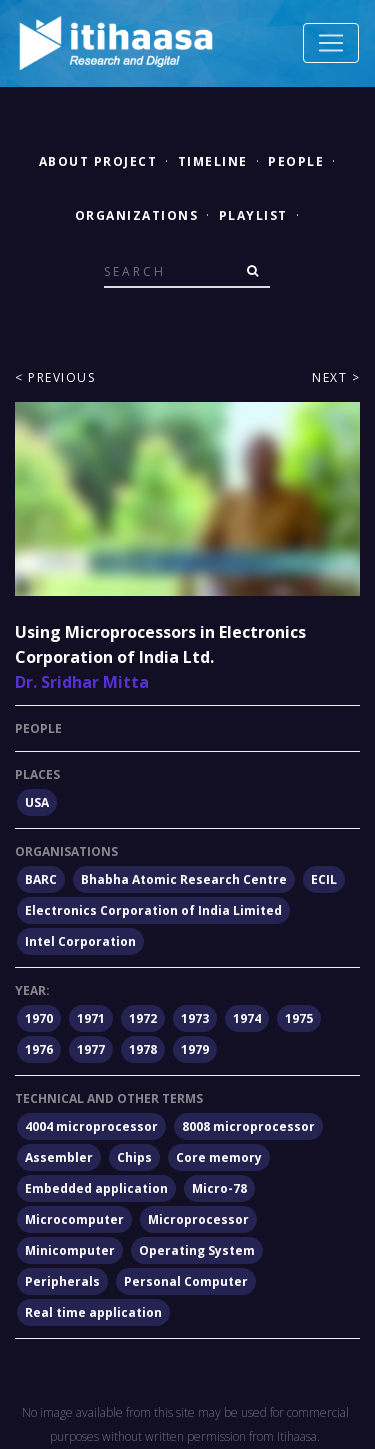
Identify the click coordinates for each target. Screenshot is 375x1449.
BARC (41, 879)
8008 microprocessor (248, 1126)
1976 (39, 1049)
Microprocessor (198, 1219)
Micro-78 (219, 1188)
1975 (299, 1018)
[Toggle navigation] (331, 43)
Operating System (197, 1250)
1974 (247, 1018)
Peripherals (62, 1281)
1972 (143, 1018)
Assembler (59, 1157)
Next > (336, 377)
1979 (195, 1049)
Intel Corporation (80, 941)
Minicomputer (70, 1250)
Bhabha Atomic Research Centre (184, 879)
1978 (143, 1049)
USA (37, 802)
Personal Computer (186, 1281)
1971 (91, 1018)
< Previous (55, 377)
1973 (195, 1018)
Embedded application (96, 1188)
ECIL (324, 879)
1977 (91, 1049)
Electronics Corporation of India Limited (153, 910)
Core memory (219, 1157)
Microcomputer (74, 1219)
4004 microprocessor (91, 1126)
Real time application (93, 1312)
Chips (134, 1157)
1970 (39, 1018)
